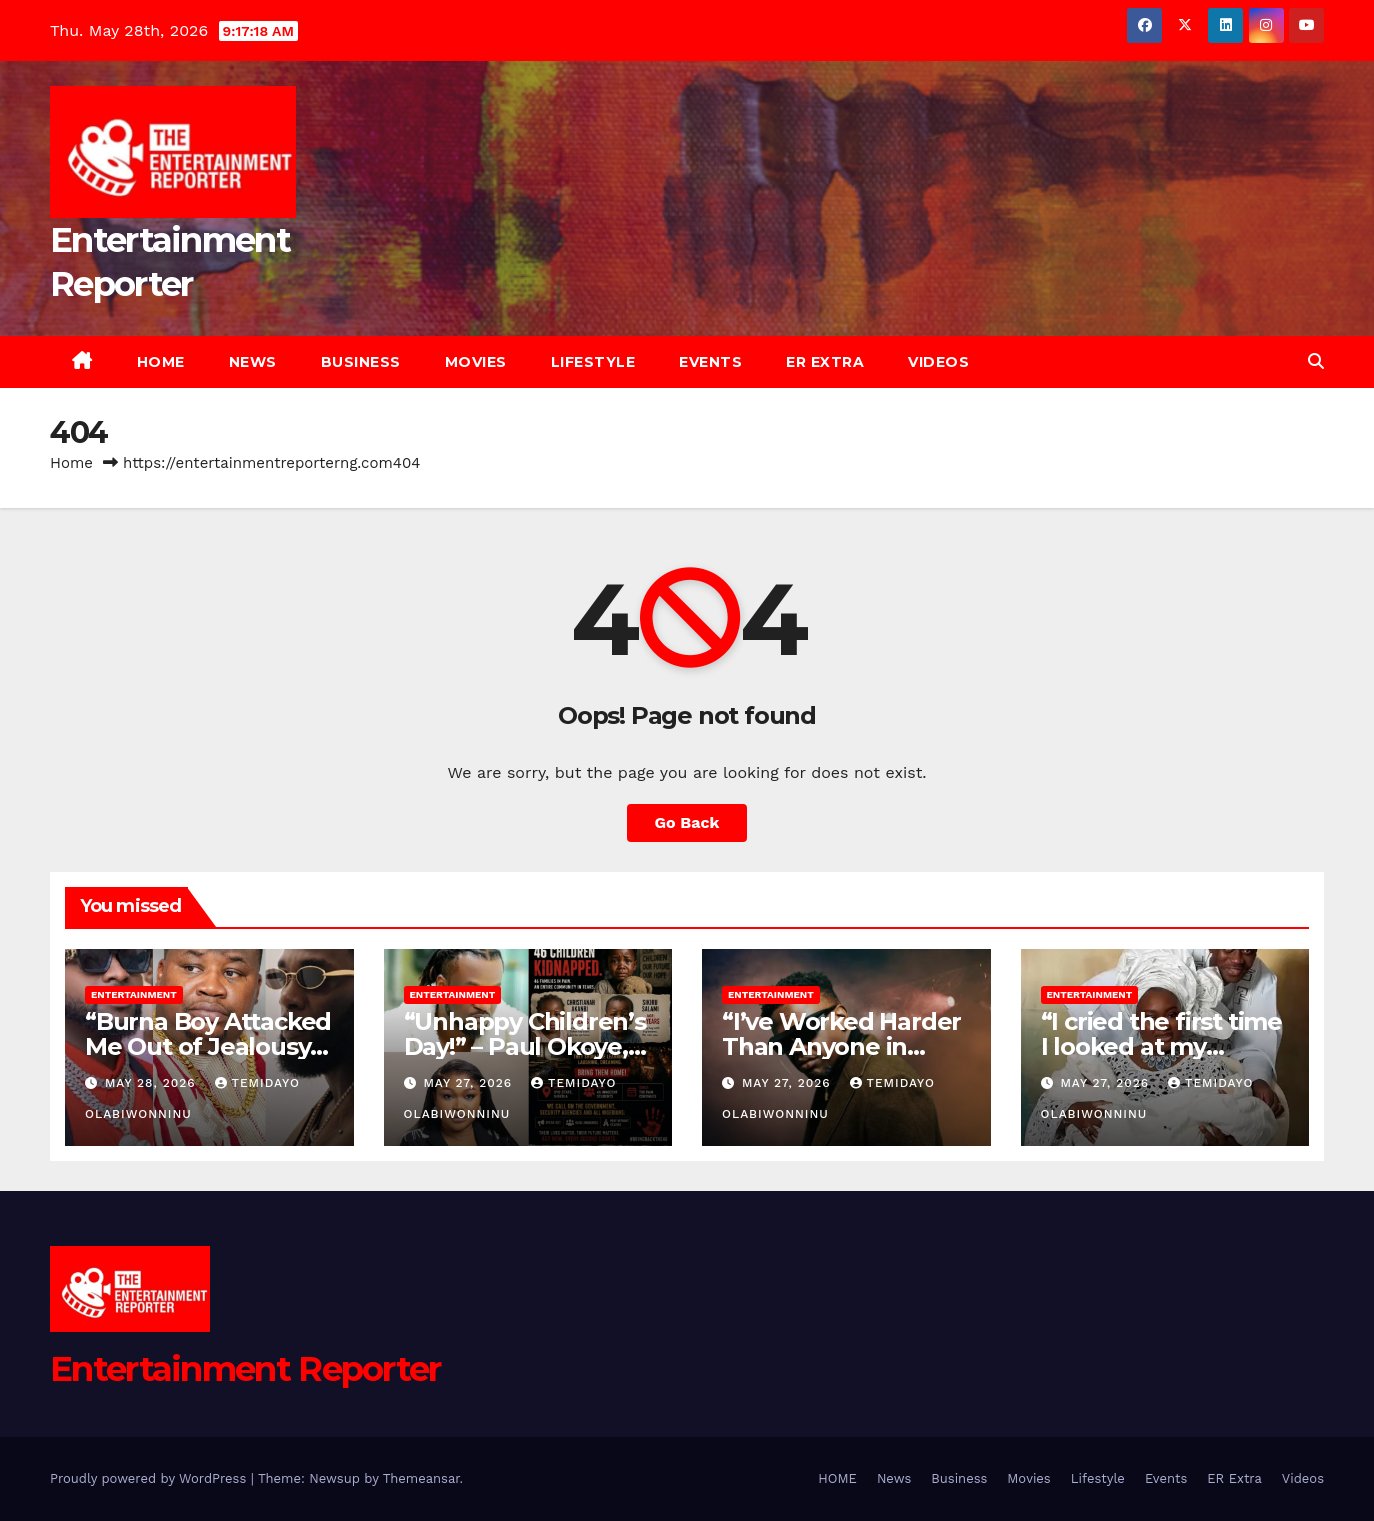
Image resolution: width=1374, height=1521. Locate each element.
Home (71, 463)
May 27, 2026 (470, 1083)
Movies (476, 362)
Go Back (687, 822)
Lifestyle (593, 362)
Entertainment (134, 994)
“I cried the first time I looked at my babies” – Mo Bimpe (1161, 1046)
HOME (161, 362)
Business (361, 362)
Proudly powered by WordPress (150, 1478)
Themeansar (421, 1478)
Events (710, 362)
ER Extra (825, 362)
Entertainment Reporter (245, 1369)
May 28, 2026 (153, 1083)
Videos (938, 362)
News (253, 362)
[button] (1316, 361)
